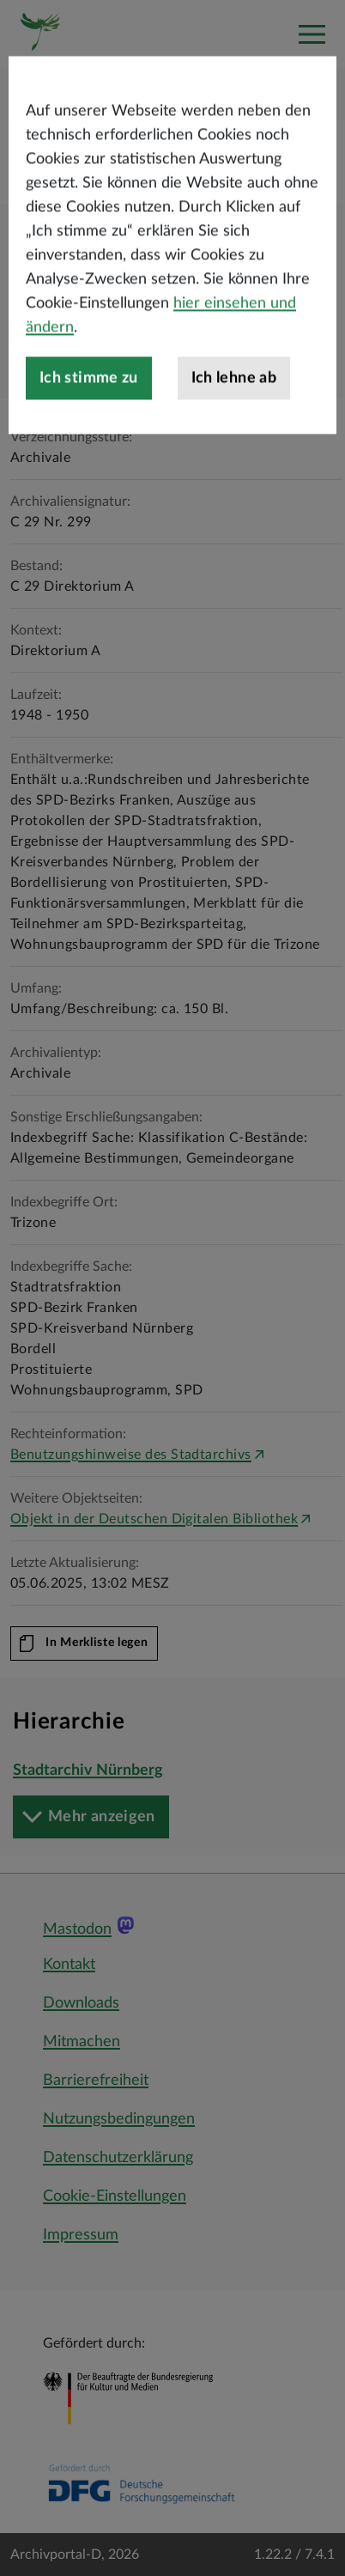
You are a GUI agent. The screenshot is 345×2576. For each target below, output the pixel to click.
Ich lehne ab (233, 442)
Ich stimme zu (88, 442)
